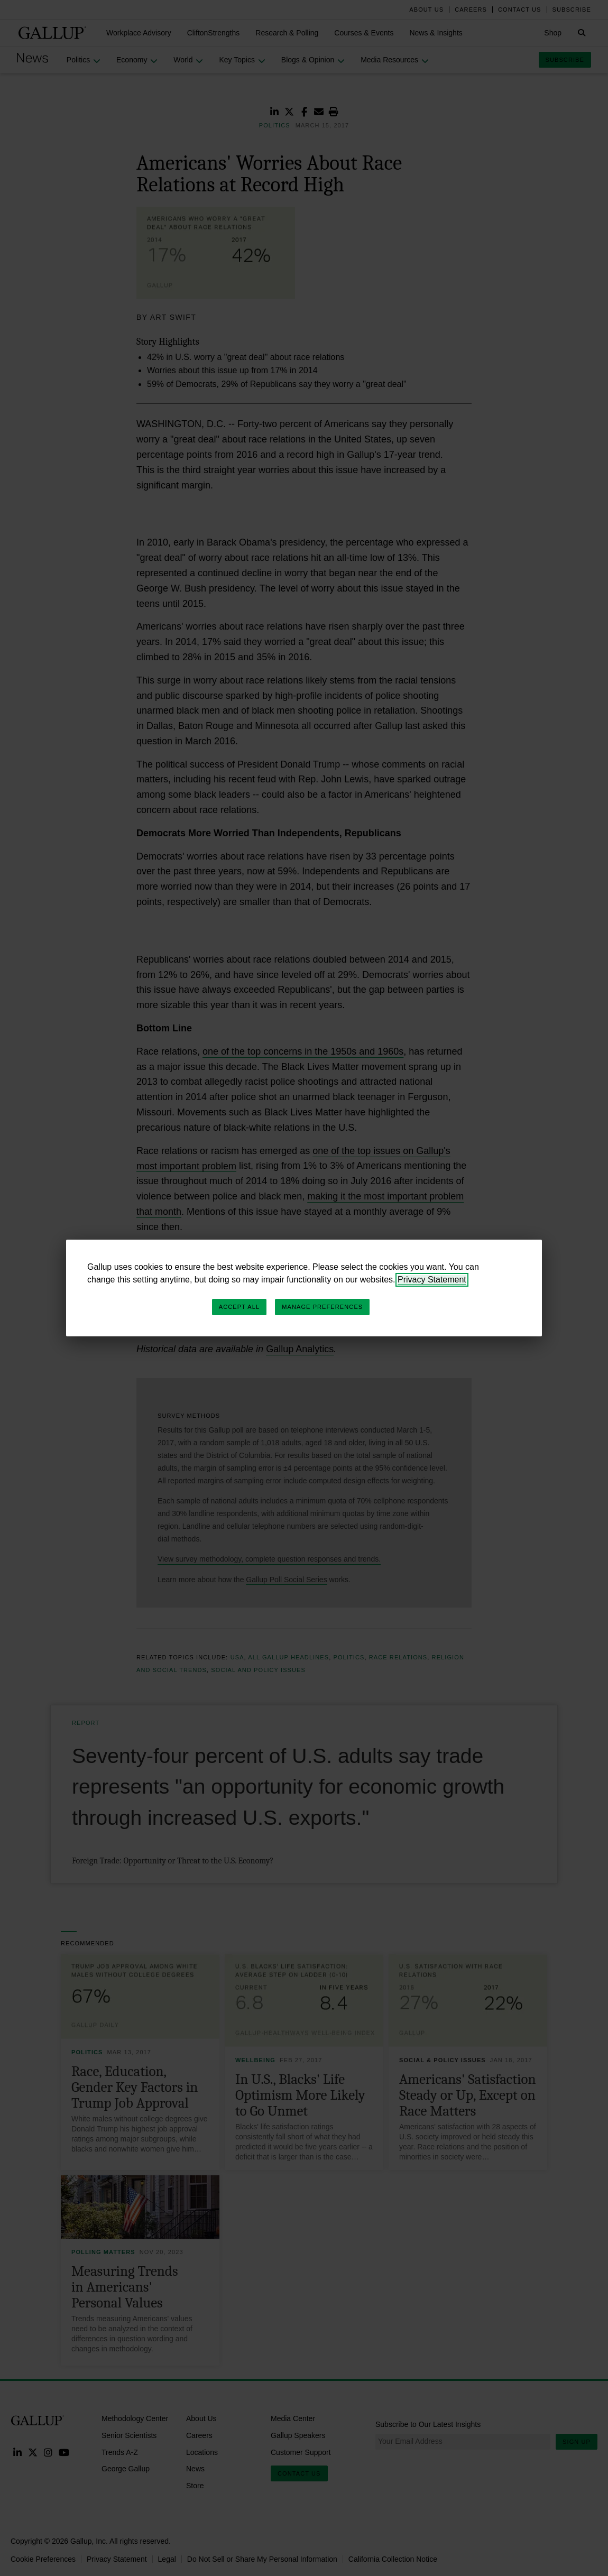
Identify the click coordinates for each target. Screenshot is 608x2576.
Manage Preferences (322, 1307)
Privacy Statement (432, 1279)
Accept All (239, 1307)
